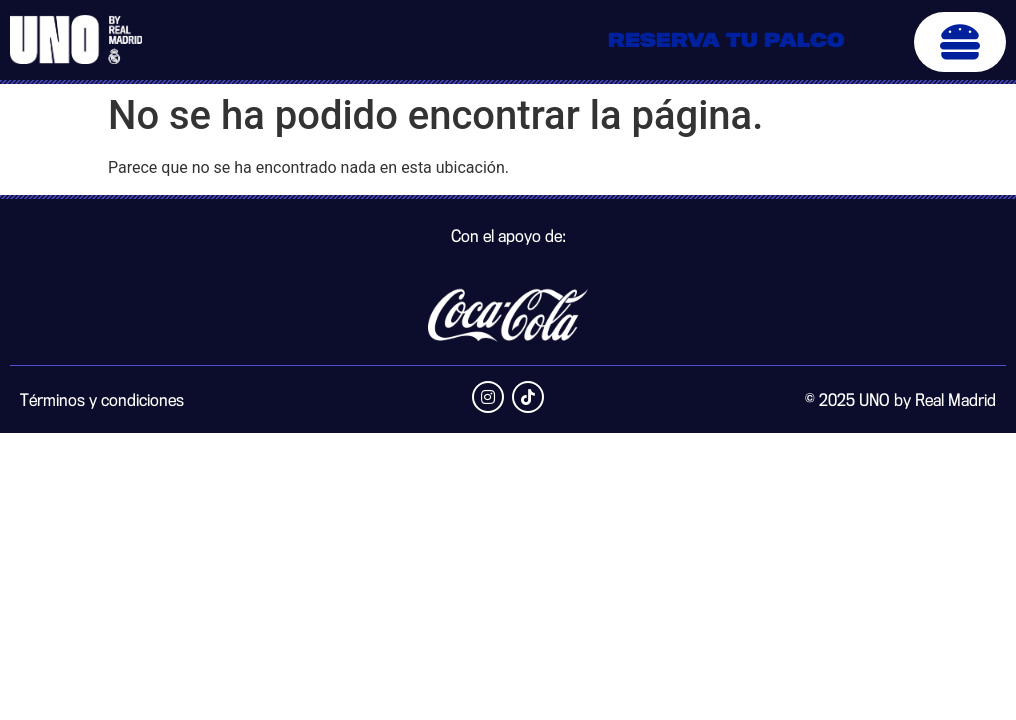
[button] (960, 42)
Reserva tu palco (726, 42)
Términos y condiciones (102, 401)
